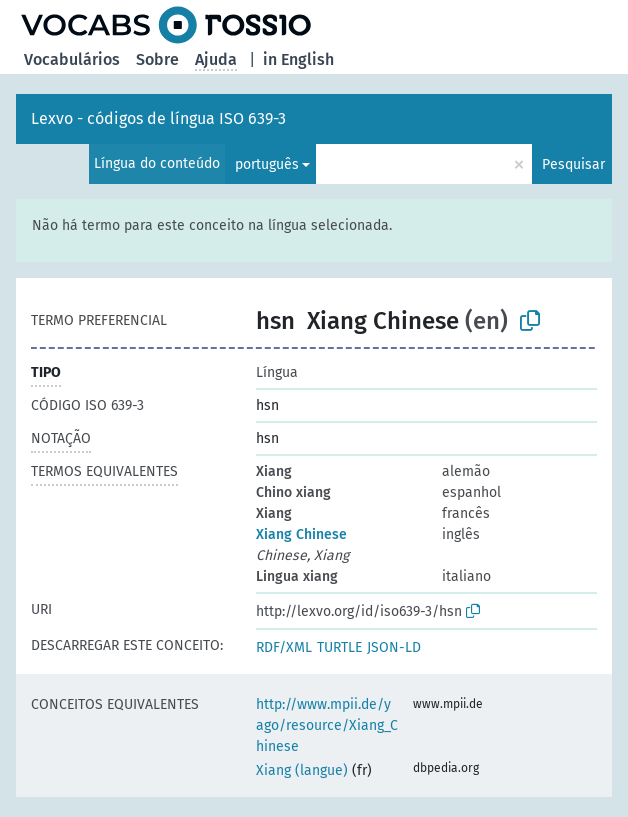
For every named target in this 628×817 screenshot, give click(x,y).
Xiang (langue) (302, 770)
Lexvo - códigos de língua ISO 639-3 (158, 118)
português (267, 164)
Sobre (157, 59)
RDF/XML (284, 647)
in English (298, 59)
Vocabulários (72, 59)
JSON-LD (394, 647)
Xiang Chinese (301, 534)
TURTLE (339, 647)
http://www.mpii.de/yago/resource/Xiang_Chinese (327, 725)
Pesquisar (573, 164)
